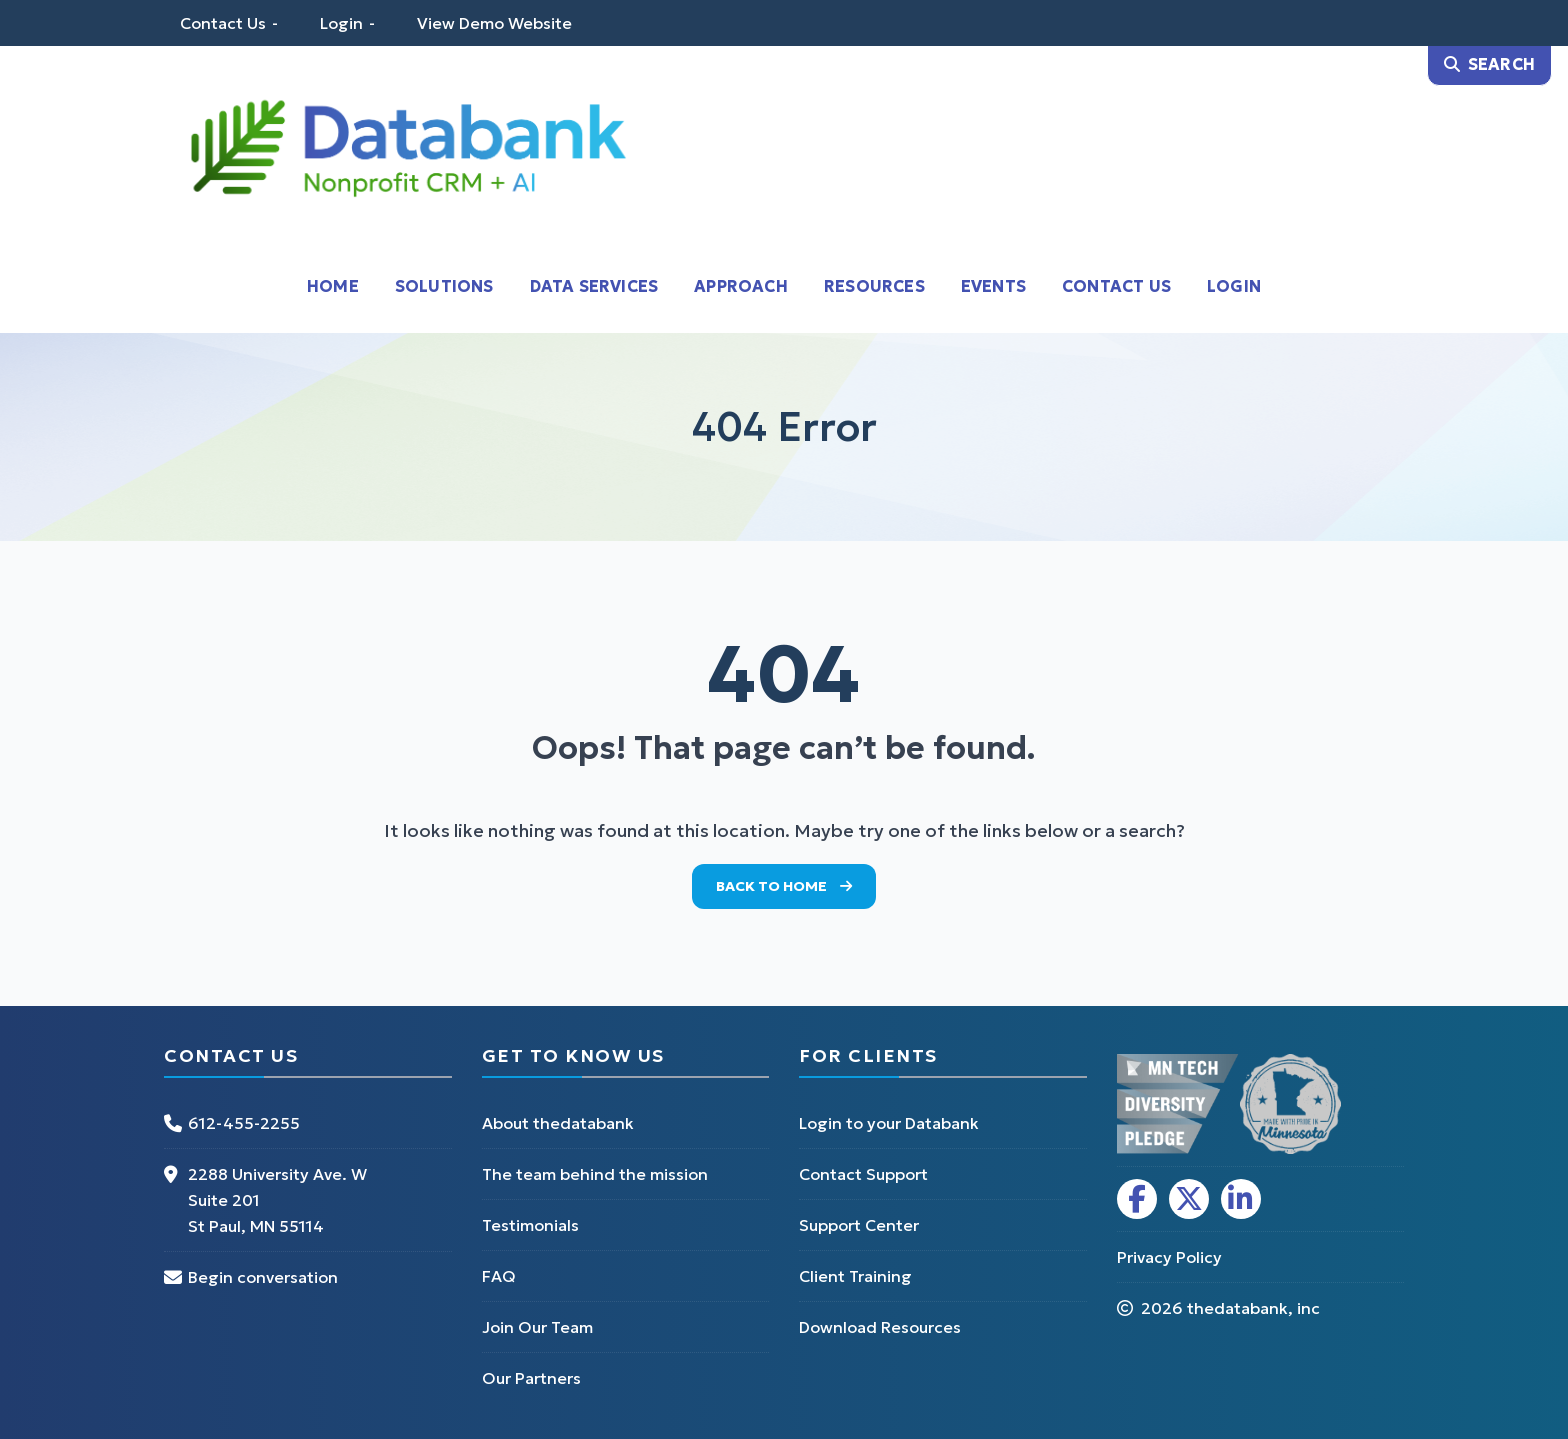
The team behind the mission (595, 1174)
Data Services (594, 286)
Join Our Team (537, 1327)
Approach (741, 286)
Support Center (859, 1225)
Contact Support (863, 1174)
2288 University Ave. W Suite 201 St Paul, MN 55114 (277, 1200)
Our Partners (531, 1378)
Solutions (444, 286)
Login (341, 23)
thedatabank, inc (1253, 1308)
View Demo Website (494, 23)
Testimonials (530, 1225)
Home (333, 286)
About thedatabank (558, 1123)
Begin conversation (263, 1277)
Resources (874, 286)
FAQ (499, 1276)
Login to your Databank (889, 1123)
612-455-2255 (244, 1123)
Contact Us (223, 23)
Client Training (855, 1276)
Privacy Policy (1169, 1257)
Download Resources (880, 1327)
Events (993, 286)
